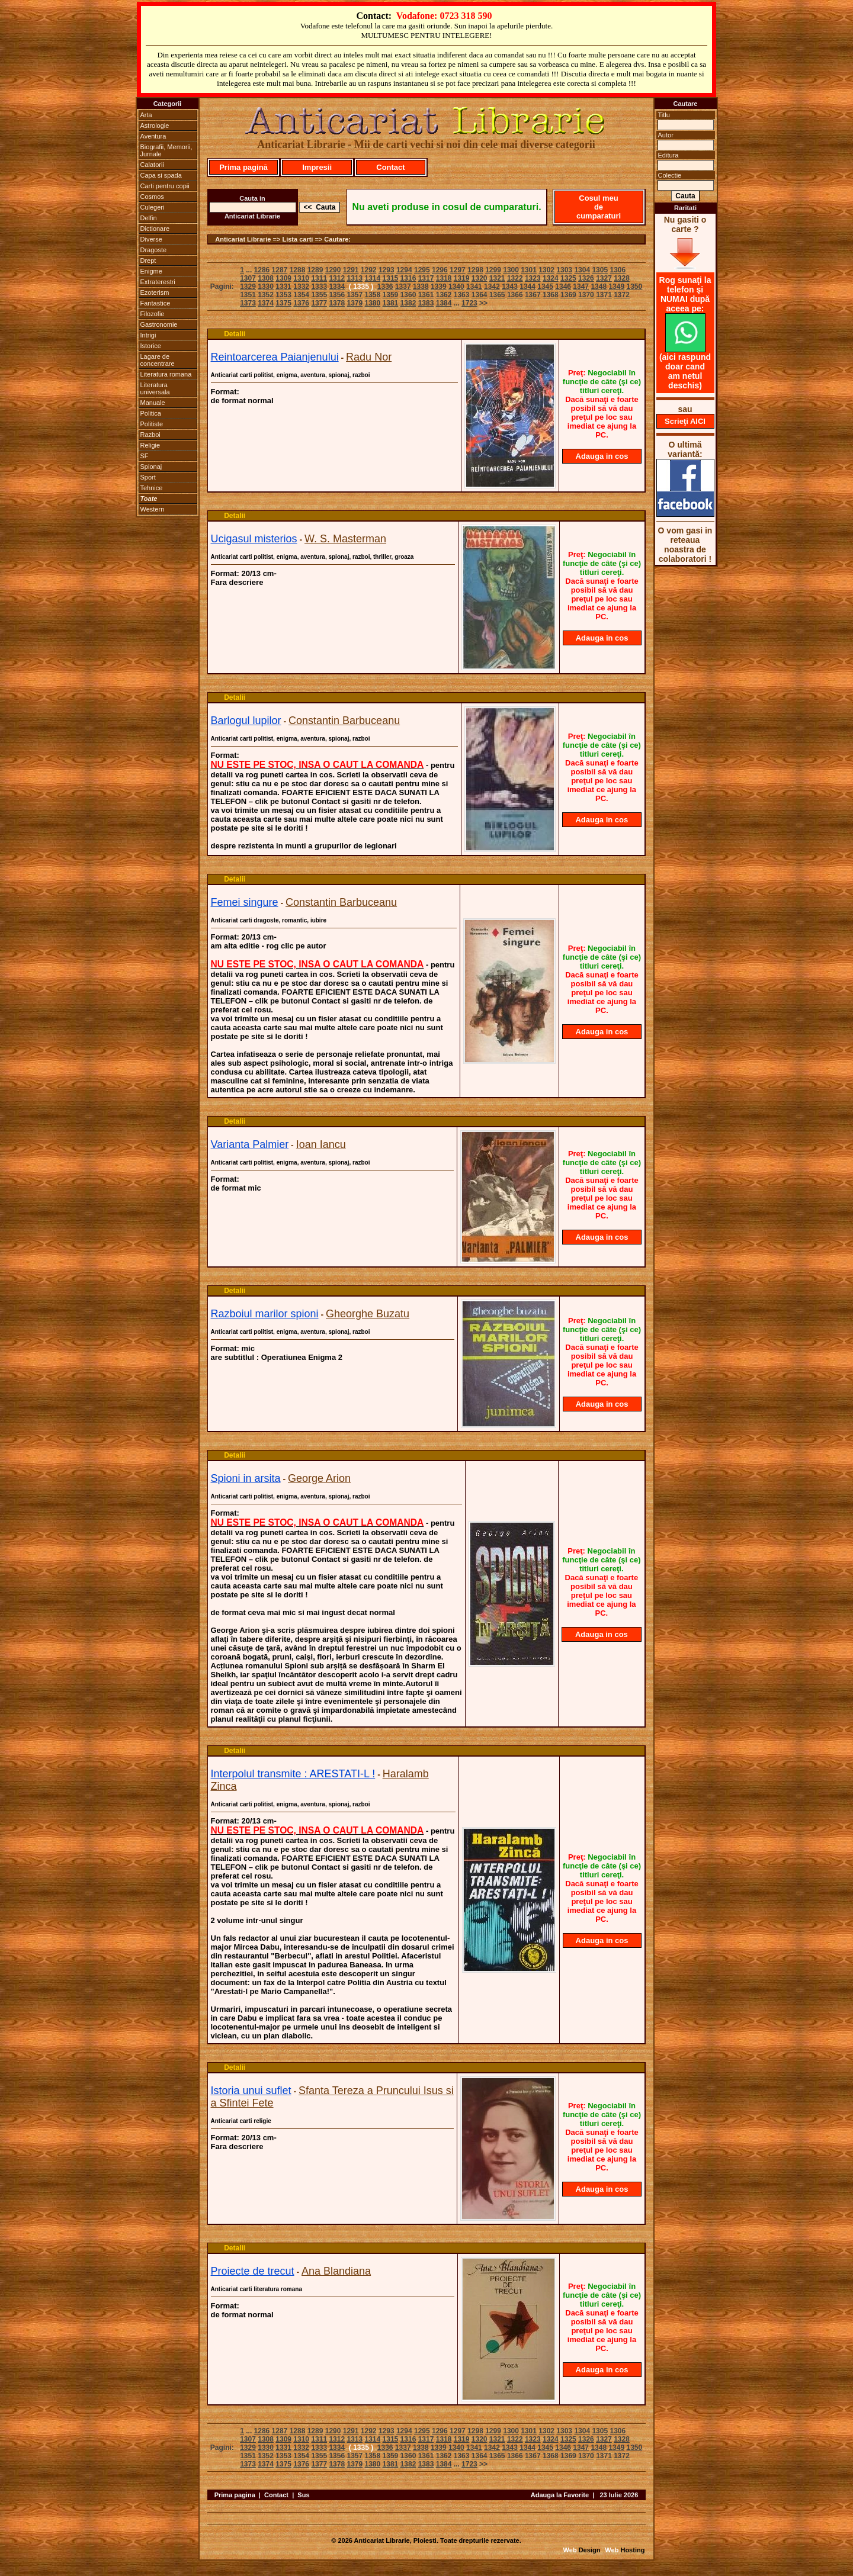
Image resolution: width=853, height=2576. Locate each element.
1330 (266, 286)
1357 (355, 295)
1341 (474, 286)
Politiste (151, 423)
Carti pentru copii (165, 185)
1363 (462, 295)
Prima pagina (234, 2494)
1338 (421, 286)
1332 (301, 286)
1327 (604, 278)
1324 (551, 278)
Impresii (317, 167)
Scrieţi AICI (685, 421)
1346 (563, 286)
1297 (458, 270)
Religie (150, 445)
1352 (266, 295)
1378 (337, 303)
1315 (391, 278)
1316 (408, 278)
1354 (301, 295)
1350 (634, 286)
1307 (248, 278)
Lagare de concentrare (157, 360)
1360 (408, 295)
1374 (266, 303)
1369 (568, 295)
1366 (515, 295)
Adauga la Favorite (560, 2494)
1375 (283, 303)
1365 (497, 295)
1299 (493, 270)
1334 (337, 286)
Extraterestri (157, 281)
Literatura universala (155, 388)
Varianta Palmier (250, 1144)
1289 (315, 270)
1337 (403, 286)
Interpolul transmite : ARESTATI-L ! (293, 1774)
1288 (298, 270)
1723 (469, 303)
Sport (148, 477)
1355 (319, 295)
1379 (355, 303)
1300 (511, 270)
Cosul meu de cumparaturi (598, 207)
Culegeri (152, 207)
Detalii (234, 334)
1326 (586, 278)
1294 (404, 270)
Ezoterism (154, 292)
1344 (527, 286)
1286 (262, 270)
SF (144, 455)
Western (152, 509)
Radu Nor (369, 357)
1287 (280, 270)
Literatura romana (166, 374)
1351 (248, 295)
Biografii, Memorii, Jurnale (166, 150)
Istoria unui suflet (251, 2090)
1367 (533, 295)
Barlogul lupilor (246, 720)
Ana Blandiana (336, 2271)
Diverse (151, 239)
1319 (462, 278)
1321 (497, 278)
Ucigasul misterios (254, 539)
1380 (373, 303)
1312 (337, 278)
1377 (319, 303)
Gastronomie (159, 324)
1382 (408, 303)
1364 (480, 295)
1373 (248, 303)
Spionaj (151, 466)
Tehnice (151, 487)
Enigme (151, 271)
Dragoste (153, 249)
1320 (480, 278)
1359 (391, 295)
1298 (475, 270)
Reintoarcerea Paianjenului (275, 357)
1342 (492, 286)
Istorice (150, 345)
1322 (515, 278)
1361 (426, 295)
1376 (301, 303)
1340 (456, 286)
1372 (622, 295)
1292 (369, 270)
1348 (599, 286)
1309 (283, 278)
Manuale (152, 402)
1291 (351, 270)
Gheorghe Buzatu (367, 1314)
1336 (385, 286)
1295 (422, 270)
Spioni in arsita (246, 1478)
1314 (373, 278)
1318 (444, 278)
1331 (283, 286)
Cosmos (152, 196)
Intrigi (148, 335)
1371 (604, 295)
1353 (283, 295)
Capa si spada (161, 175)
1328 (622, 278)
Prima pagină (243, 167)
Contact (390, 167)
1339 (439, 286)
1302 (546, 270)
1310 (301, 278)
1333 (319, 286)
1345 (545, 286)
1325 (568, 278)
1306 (618, 270)
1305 (600, 270)
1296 (440, 270)
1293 (387, 270)
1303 (564, 270)
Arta (146, 114)
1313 (355, 278)
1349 (616, 286)
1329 (248, 286)
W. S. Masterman (345, 539)
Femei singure (244, 902)
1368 (551, 295)
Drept (148, 260)
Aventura (153, 136)
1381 (391, 303)
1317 (426, 278)
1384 (444, 303)
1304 (582, 270)
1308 (266, 278)
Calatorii (152, 164)
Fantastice (155, 303)
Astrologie (154, 125)
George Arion (319, 1478)
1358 (373, 295)
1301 (529, 270)
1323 (533, 278)
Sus (303, 2494)
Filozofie (152, 313)
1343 (510, 286)
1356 (337, 295)
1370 (586, 295)
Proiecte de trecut (252, 2271)
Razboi (150, 434)
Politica (150, 413)
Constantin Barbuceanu (344, 720)
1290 (333, 270)
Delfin (148, 217)
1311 (319, 278)
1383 (426, 303)
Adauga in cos (602, 456)
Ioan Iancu (321, 1144)
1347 (581, 286)
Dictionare (155, 228)
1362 (444, 295)
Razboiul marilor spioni (265, 1314)
